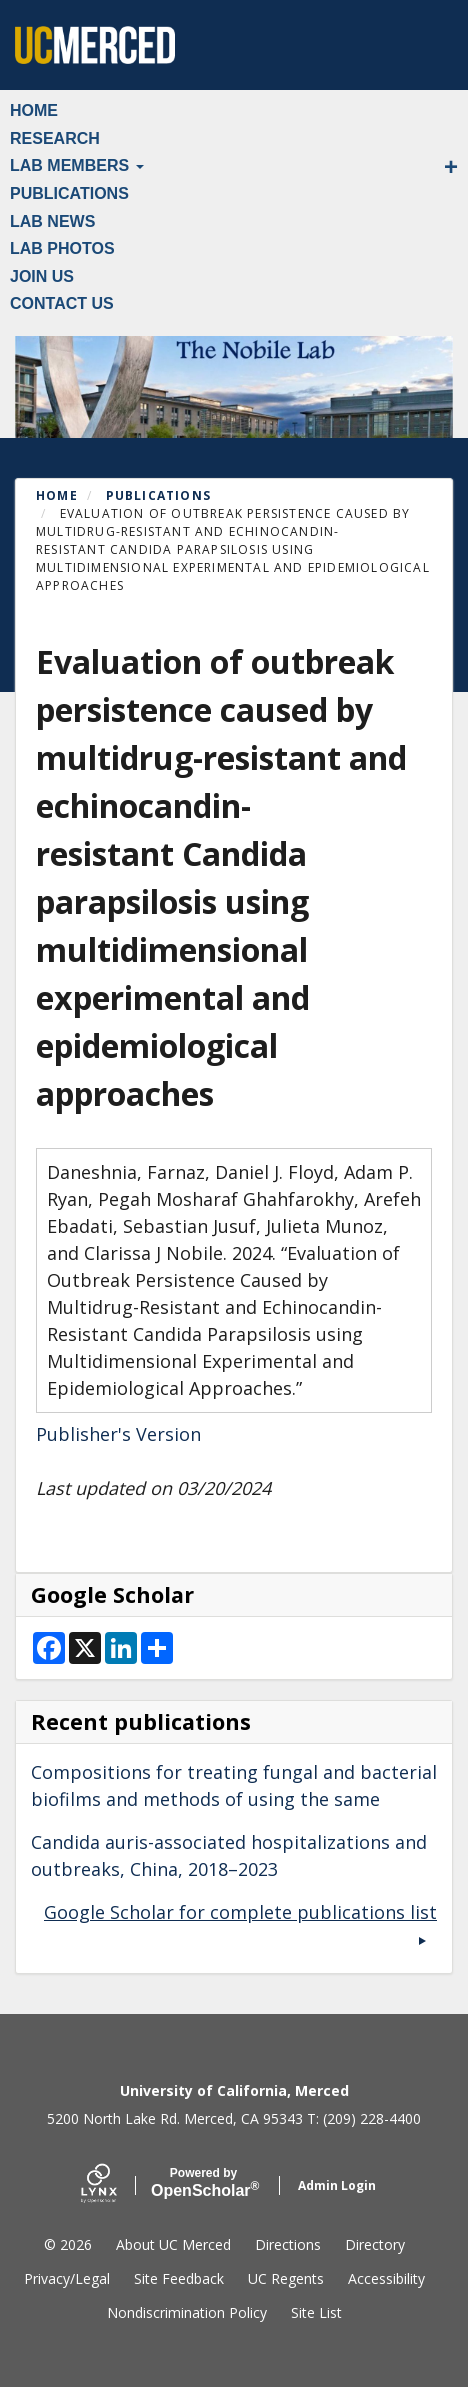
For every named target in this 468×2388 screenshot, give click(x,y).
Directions (288, 2244)
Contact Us (62, 303)
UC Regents (286, 2278)
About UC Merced (173, 2244)
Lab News (52, 221)
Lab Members (77, 165)
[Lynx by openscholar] (116, 2185)
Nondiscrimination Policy (187, 2312)
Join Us (42, 276)
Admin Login (337, 2185)
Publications (69, 193)
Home (34, 110)
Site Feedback (179, 2278)
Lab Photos (62, 248)
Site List (316, 2312)
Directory (375, 2244)
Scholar (203, 2183)
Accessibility (386, 2278)
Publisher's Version (118, 1434)
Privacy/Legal (67, 2278)
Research (55, 138)
